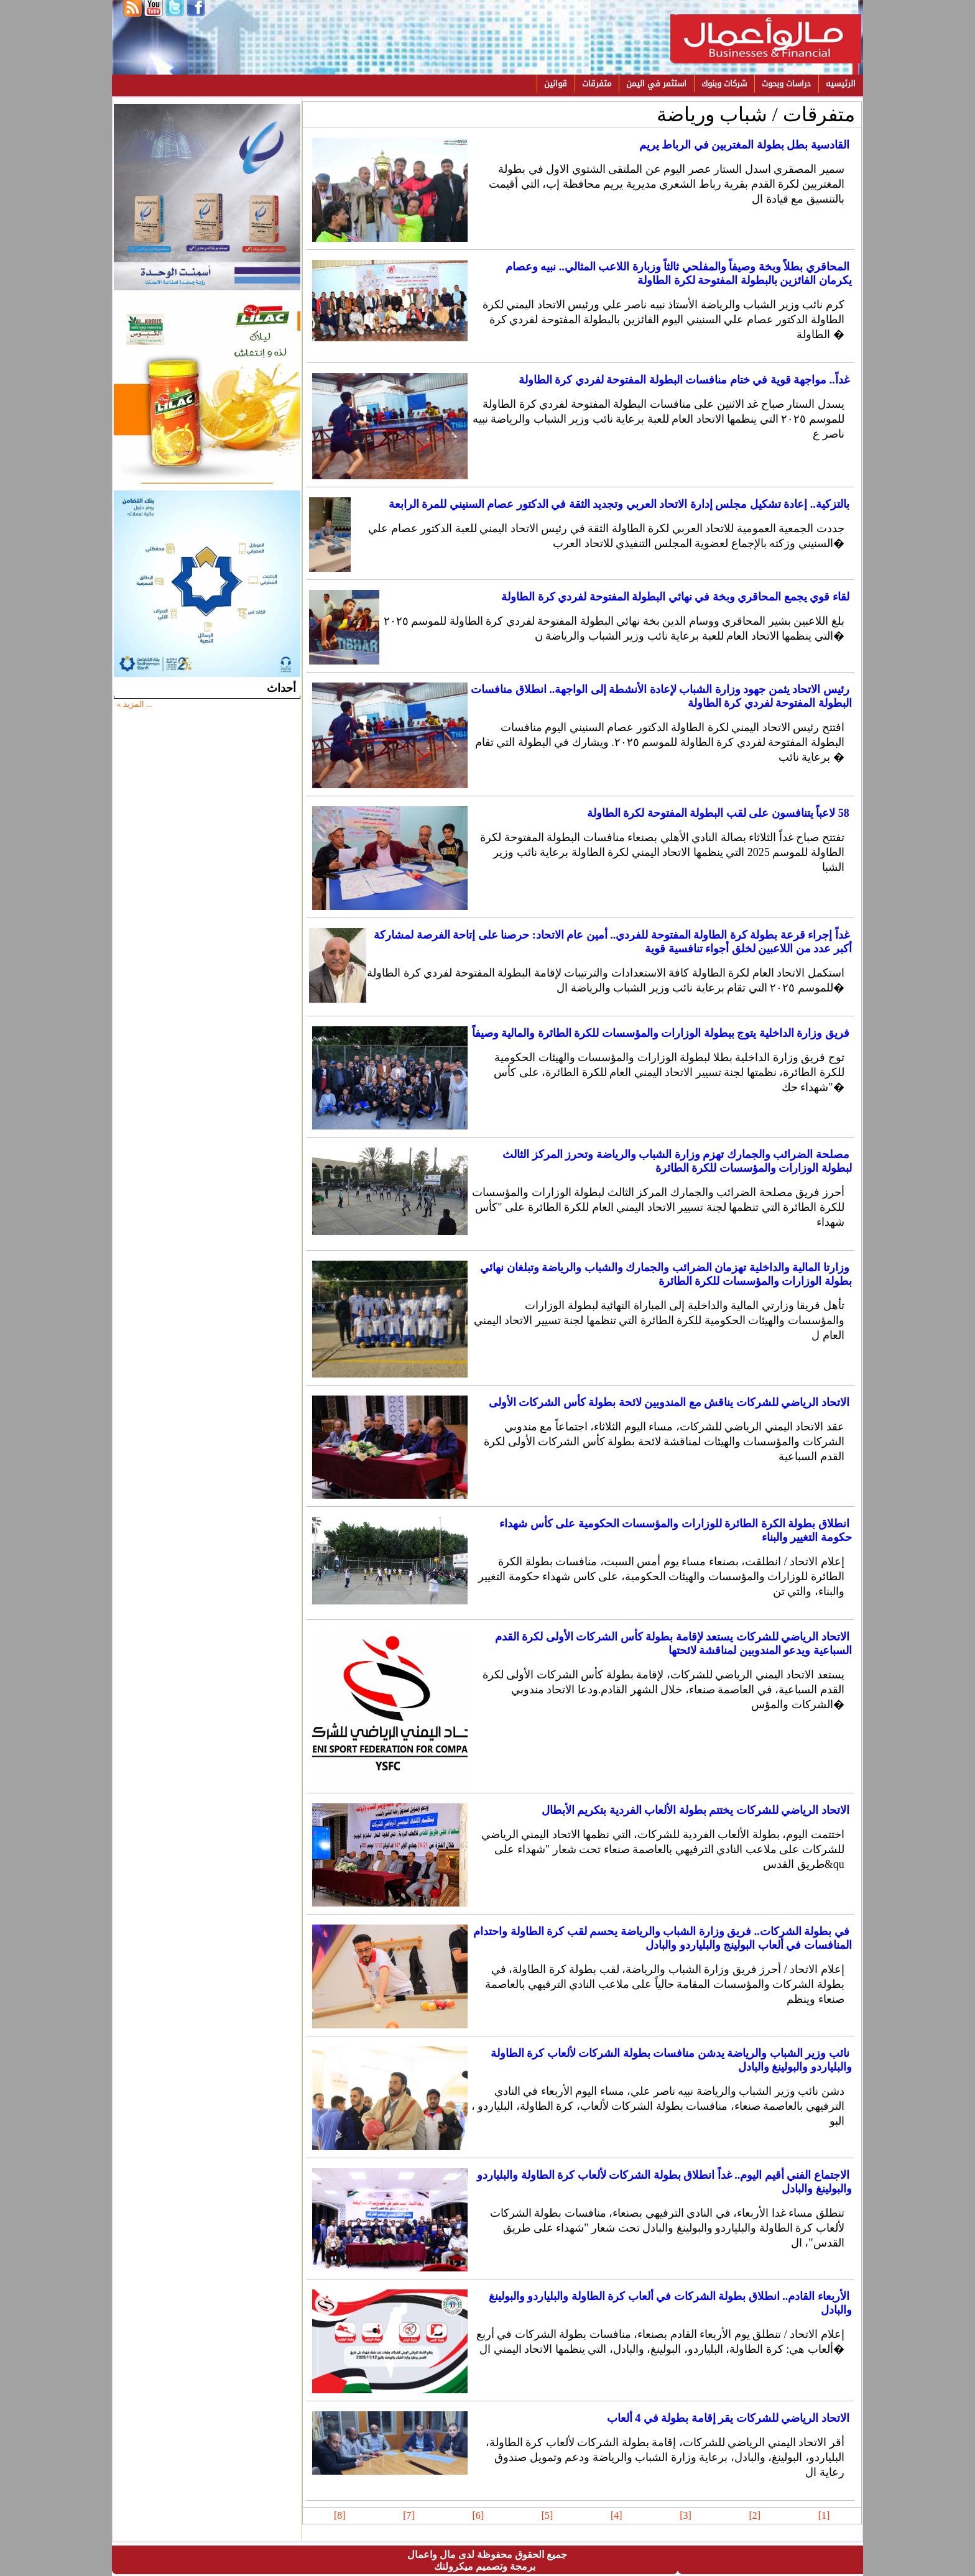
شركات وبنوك (724, 83)
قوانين (555, 83)
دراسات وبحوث (786, 83)
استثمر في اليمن (656, 83)
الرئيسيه (841, 83)
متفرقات (596, 83)
